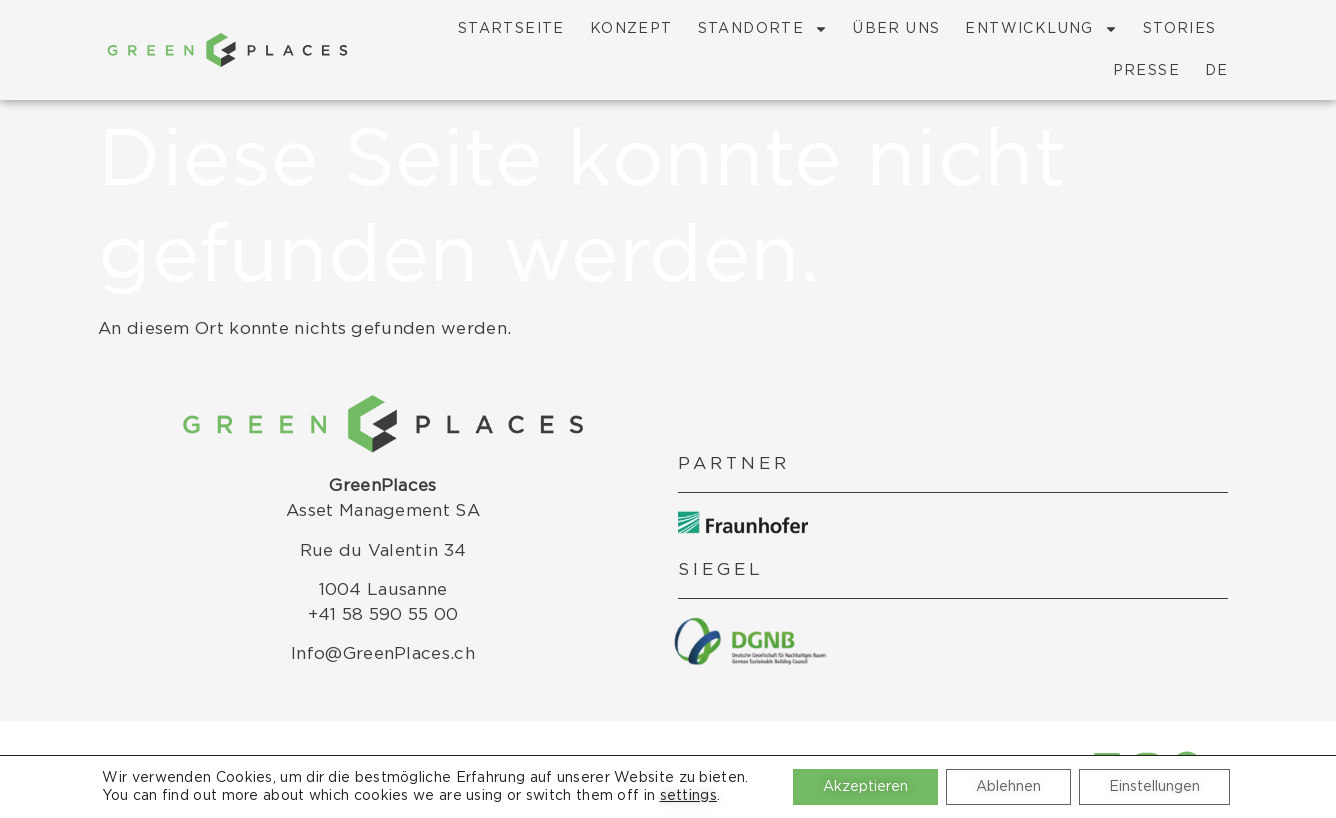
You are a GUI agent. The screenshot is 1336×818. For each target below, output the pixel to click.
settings (688, 796)
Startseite (511, 29)
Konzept (631, 29)
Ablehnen (1008, 787)
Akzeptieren (865, 787)
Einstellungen (1154, 787)
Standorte (763, 29)
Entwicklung (1041, 29)
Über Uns (896, 29)
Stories (1180, 29)
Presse (1146, 71)
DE (1217, 71)
